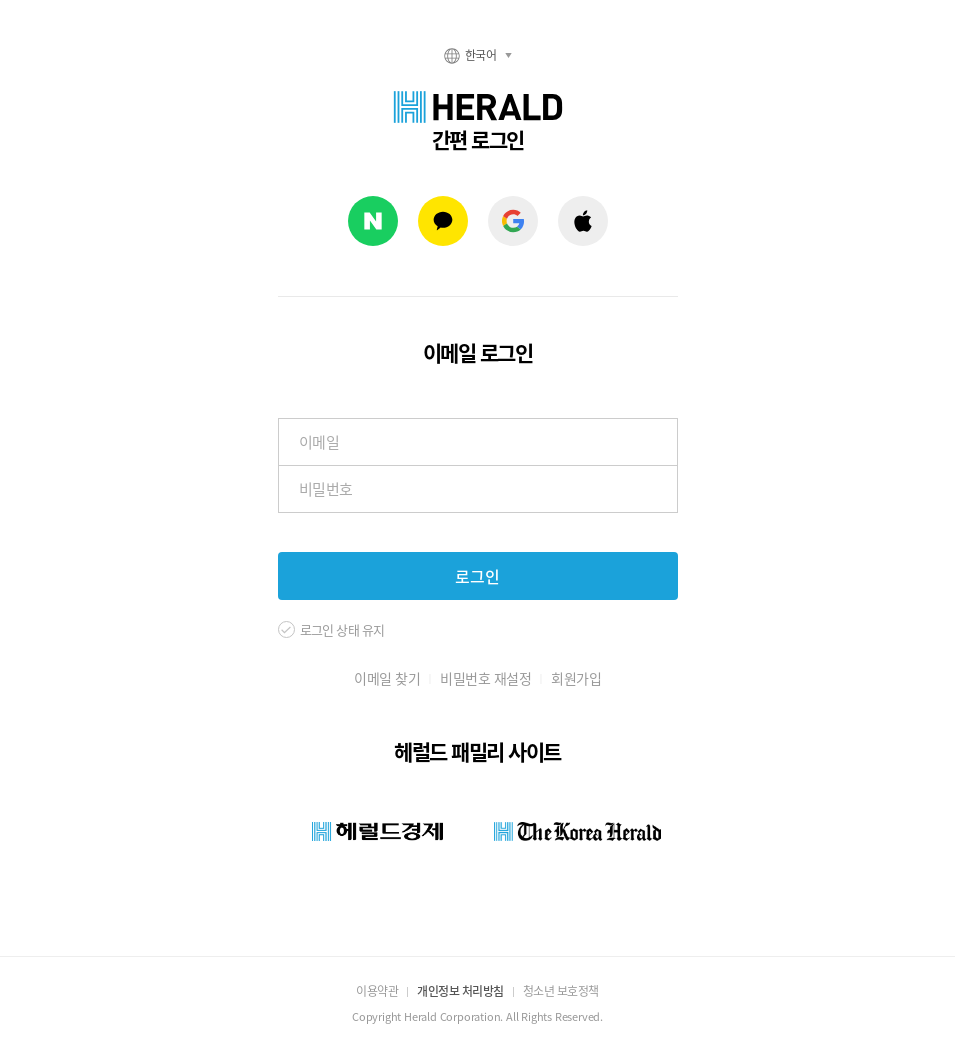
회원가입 (576, 678)
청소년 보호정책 (561, 991)
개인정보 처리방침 (460, 991)
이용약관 (377, 991)
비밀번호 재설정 (485, 678)
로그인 (477, 576)
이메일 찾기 (387, 678)
